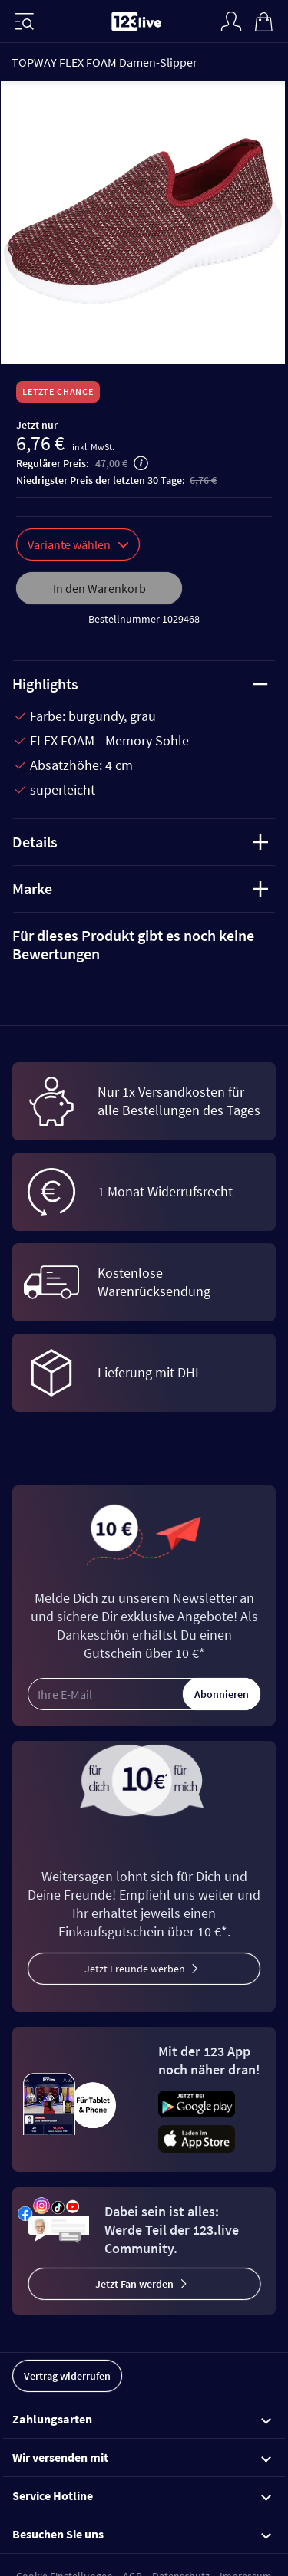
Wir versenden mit (141, 2457)
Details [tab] (140, 841)
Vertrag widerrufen (67, 2376)
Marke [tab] (140, 888)
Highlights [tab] (140, 683)
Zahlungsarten (141, 2418)
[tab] (144, 945)
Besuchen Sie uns (141, 2533)
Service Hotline (141, 2495)
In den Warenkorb (99, 588)
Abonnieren (221, 1694)
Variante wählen (78, 544)
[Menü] (24, 21)
